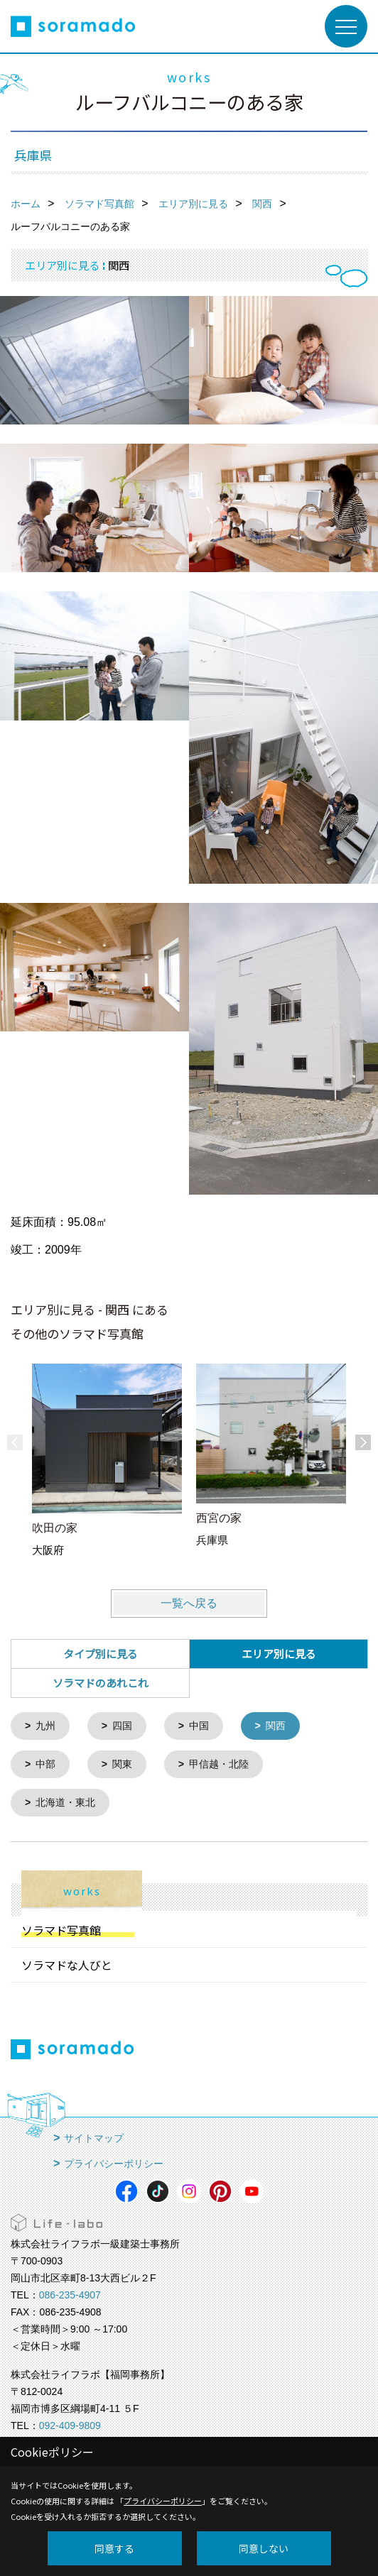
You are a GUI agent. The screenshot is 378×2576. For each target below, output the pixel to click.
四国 (122, 1725)
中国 (199, 1725)
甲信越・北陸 (219, 1763)
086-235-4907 (70, 2292)
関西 (276, 1725)
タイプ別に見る (100, 1653)
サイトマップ (94, 2136)
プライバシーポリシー (113, 2161)
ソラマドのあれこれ (100, 1682)
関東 (122, 1763)
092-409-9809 (70, 2423)
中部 (45, 1763)
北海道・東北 (65, 1801)
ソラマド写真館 (61, 1927)
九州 (45, 1725)
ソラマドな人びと (66, 1962)
